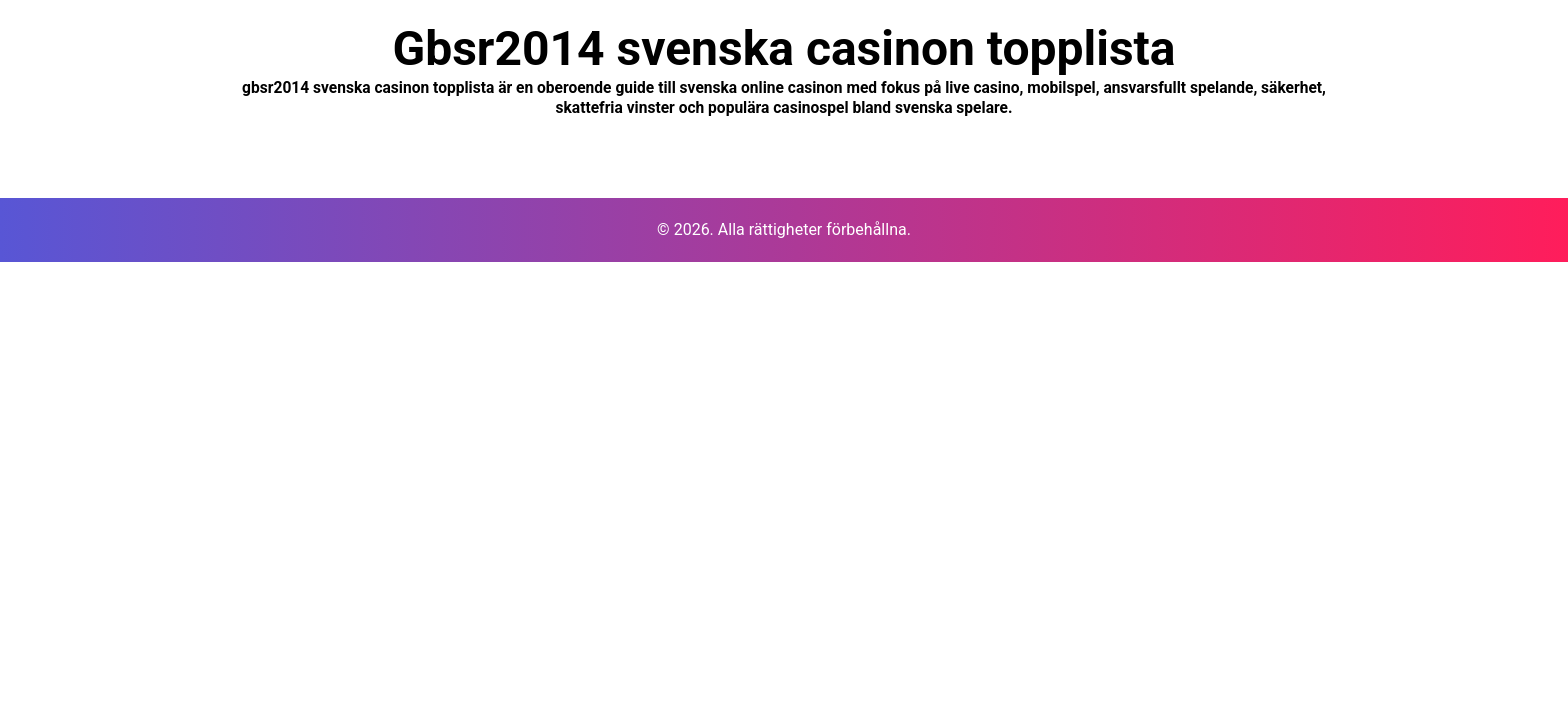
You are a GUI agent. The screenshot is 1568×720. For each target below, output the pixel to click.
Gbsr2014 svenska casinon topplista (783, 48)
